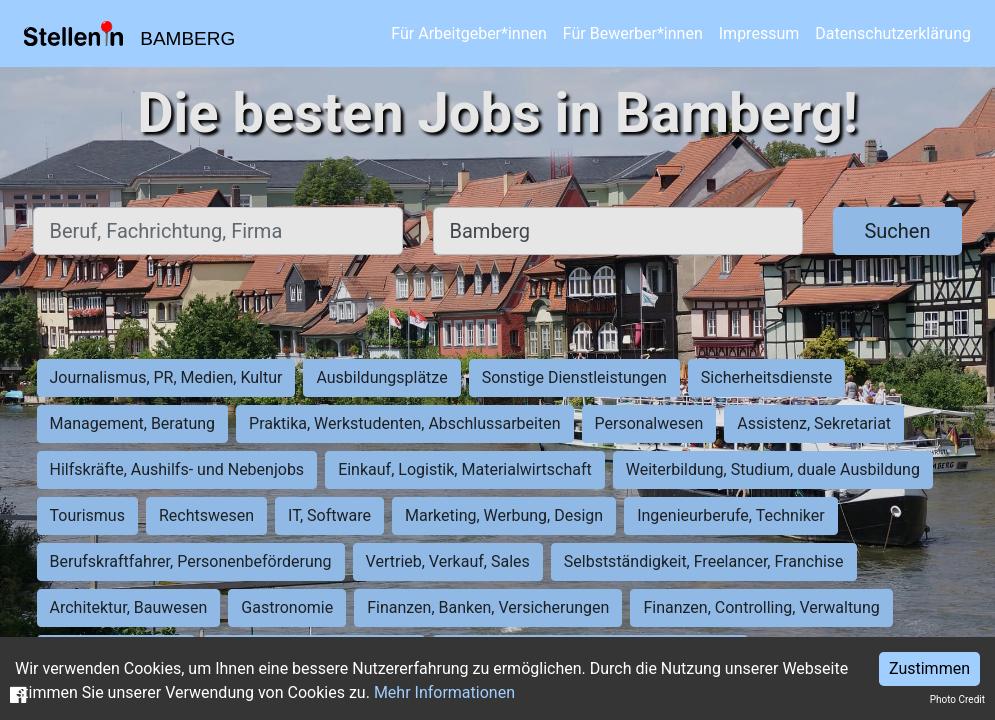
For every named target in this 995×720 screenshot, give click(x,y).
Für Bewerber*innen (633, 33)
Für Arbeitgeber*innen (468, 33)
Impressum (759, 33)
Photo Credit (957, 699)
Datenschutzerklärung (893, 33)
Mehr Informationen (444, 692)
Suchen (897, 231)
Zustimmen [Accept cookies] (929, 668)
